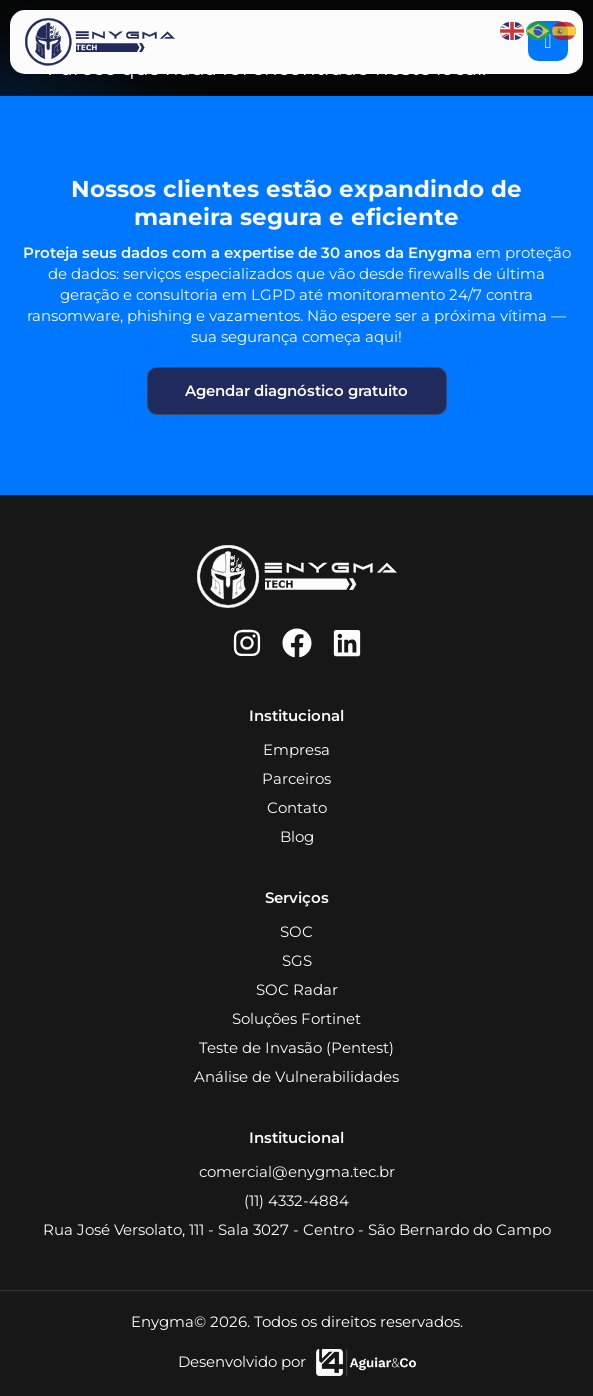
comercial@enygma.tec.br (297, 1171)
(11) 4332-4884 (296, 1200)
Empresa (296, 749)
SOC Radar (297, 989)
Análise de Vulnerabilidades (296, 1076)
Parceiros (296, 778)
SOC (296, 931)
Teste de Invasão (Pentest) (296, 1047)
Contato (297, 807)
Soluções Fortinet (296, 1018)
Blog (297, 836)
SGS (297, 960)
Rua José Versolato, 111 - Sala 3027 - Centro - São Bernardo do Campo (297, 1229)
